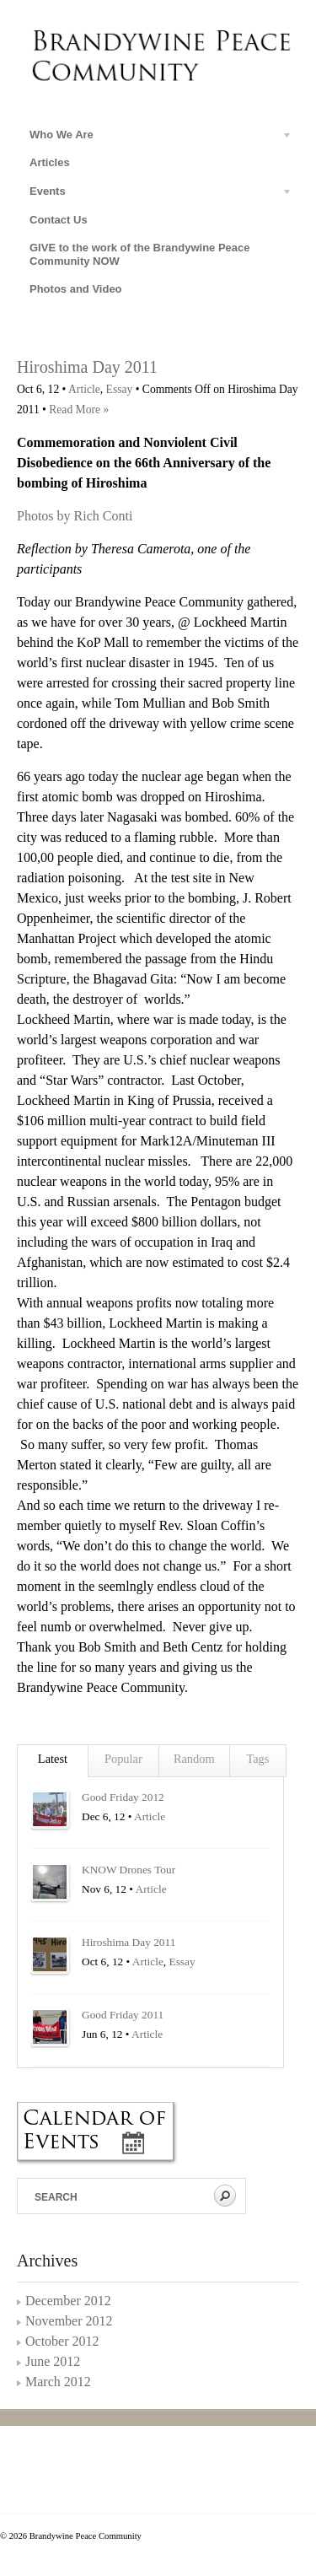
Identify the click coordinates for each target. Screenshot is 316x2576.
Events (154, 193)
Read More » (79, 409)
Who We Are (154, 137)
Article (84, 389)
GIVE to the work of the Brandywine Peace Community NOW (139, 254)
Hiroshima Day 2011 (87, 367)
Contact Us (58, 219)
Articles (49, 162)
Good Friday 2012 (123, 1797)
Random (194, 1758)
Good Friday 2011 (122, 2014)
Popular (123, 1758)
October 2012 (62, 2341)
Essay (119, 389)
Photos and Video (75, 289)
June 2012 (52, 2361)
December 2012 (68, 2300)
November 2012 (69, 2321)
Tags (257, 1758)
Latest (52, 1758)
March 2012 (58, 2381)
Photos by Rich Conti (74, 516)
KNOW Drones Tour (128, 1869)
